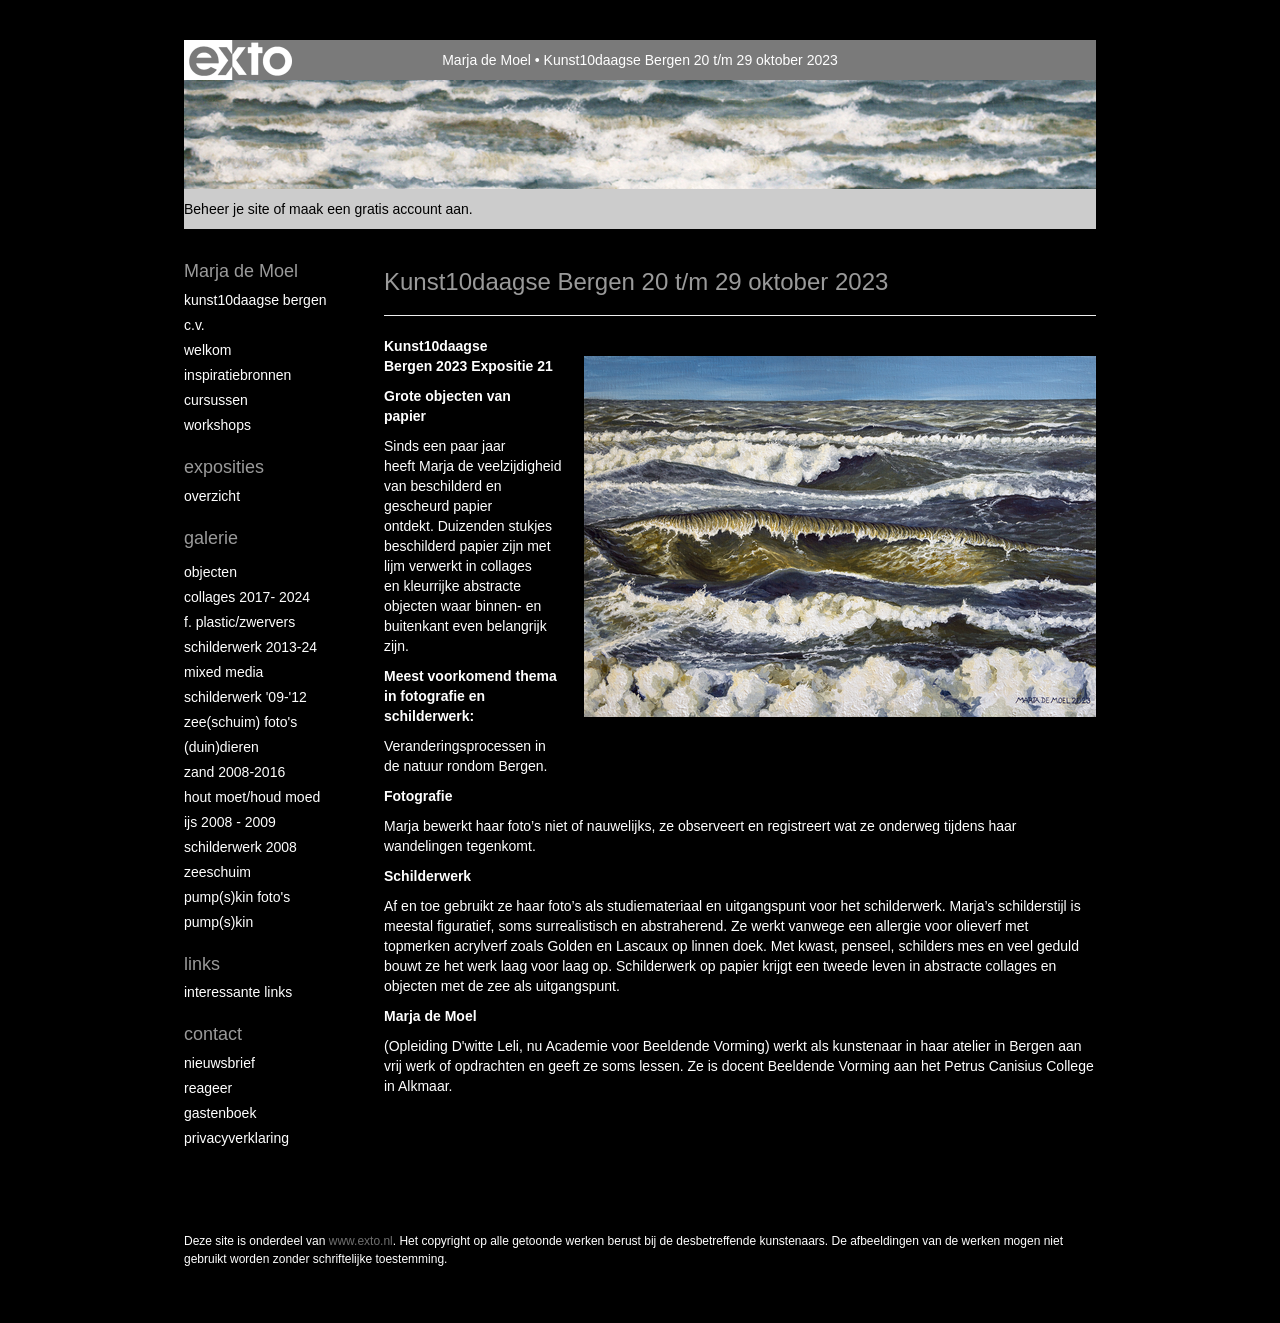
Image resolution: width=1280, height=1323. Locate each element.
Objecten (210, 572)
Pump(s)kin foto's (237, 897)
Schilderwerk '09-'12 (245, 697)
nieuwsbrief (219, 1063)
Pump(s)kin (218, 922)
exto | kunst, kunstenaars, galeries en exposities (240, 60)
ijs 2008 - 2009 (230, 822)
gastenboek (220, 1113)
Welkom (207, 350)
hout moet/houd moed (252, 797)
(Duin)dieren (221, 747)
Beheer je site (227, 209)
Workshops (217, 425)
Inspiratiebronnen (237, 375)
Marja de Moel (486, 60)
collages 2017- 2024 (247, 597)
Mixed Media (223, 672)
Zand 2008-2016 (234, 772)
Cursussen (216, 400)
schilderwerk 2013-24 (250, 647)
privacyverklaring (236, 1138)
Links (202, 964)
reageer (208, 1088)
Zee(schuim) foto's (240, 722)
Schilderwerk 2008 (240, 847)
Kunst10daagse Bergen (255, 300)
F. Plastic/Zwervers (239, 622)
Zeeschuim (217, 872)
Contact (213, 1034)
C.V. (194, 325)
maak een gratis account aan (379, 209)
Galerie (211, 538)
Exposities (224, 467)
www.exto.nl (361, 1241)
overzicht (212, 496)
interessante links (238, 992)
